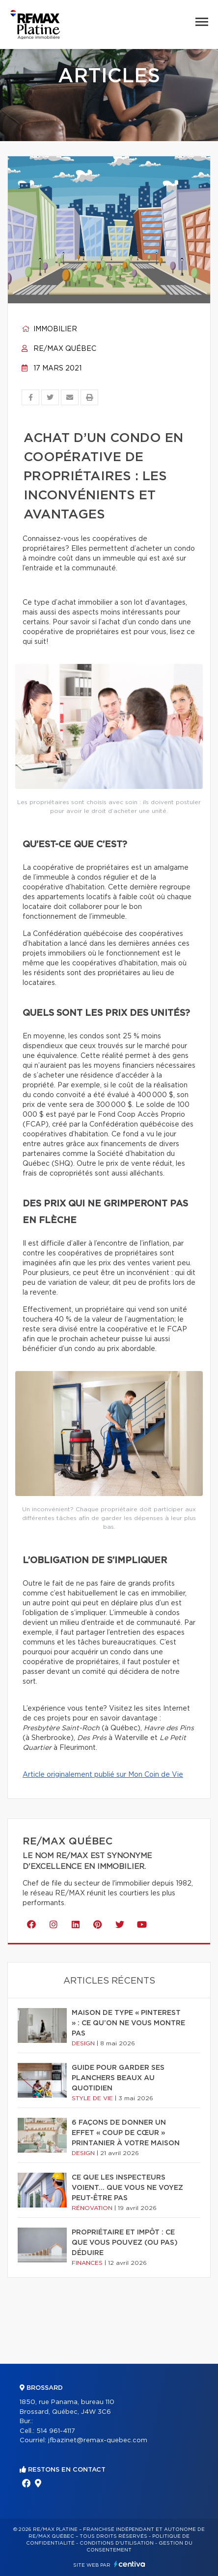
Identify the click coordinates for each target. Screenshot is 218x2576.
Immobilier (49, 329)
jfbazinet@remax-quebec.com (97, 2440)
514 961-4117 (55, 2431)
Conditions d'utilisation (117, 2543)
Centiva (129, 2564)
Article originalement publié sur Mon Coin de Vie (103, 1774)
